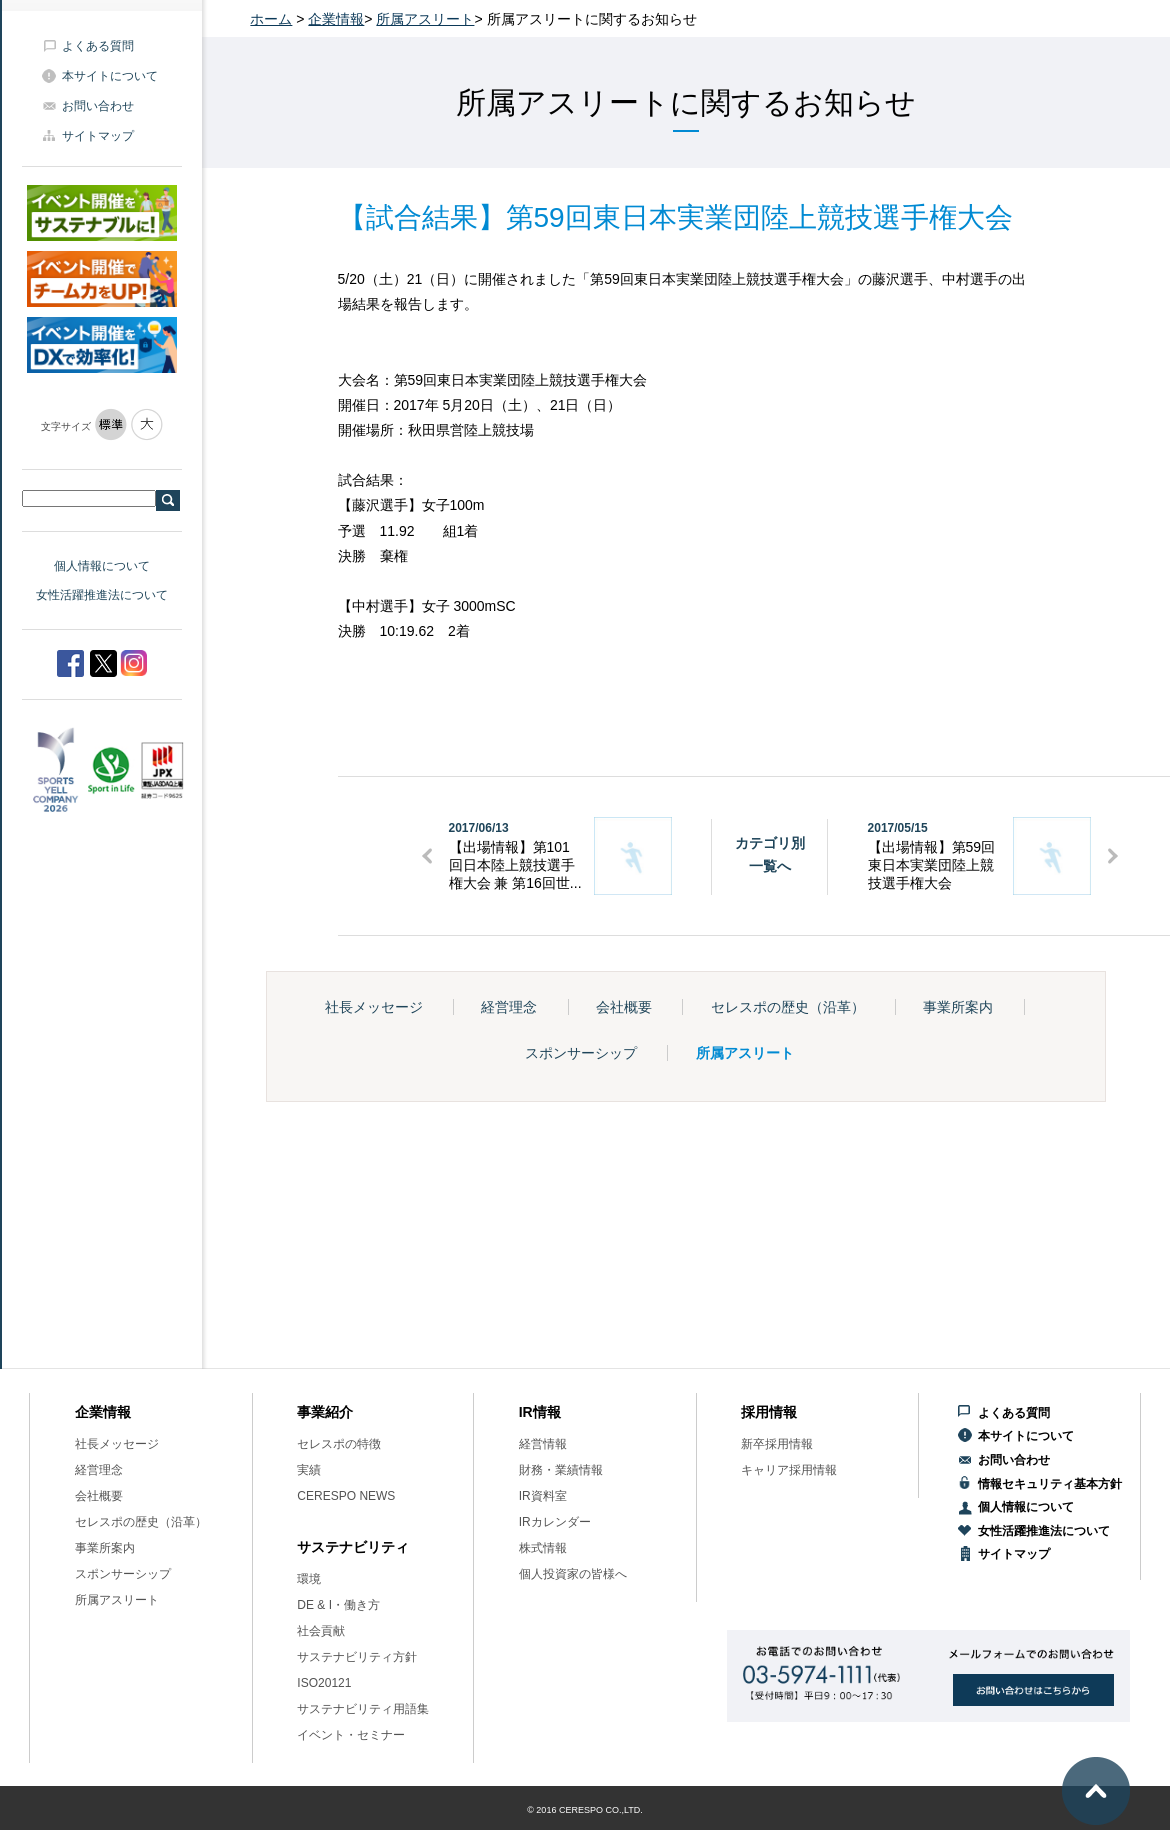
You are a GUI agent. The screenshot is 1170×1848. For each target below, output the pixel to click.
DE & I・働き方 (338, 1605)
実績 (309, 1470)
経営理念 (509, 1007)
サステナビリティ (353, 1547)
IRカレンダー (555, 1522)
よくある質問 (98, 46)
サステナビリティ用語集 (363, 1709)
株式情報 (543, 1548)
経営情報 (543, 1444)
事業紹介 (325, 1412)
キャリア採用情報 (789, 1470)
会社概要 (624, 1007)
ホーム (271, 19)
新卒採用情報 (777, 1444)
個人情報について (102, 566)
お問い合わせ (98, 106)
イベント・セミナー (351, 1735)
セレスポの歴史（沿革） (788, 1007)
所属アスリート (425, 19)
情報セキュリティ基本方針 (1050, 1484)
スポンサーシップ (581, 1053)
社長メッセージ (374, 1007)
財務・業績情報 (561, 1470)
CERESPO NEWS (346, 1496)
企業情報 (336, 19)
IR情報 (540, 1412)
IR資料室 (543, 1496)
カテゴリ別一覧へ (770, 854)
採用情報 (769, 1412)
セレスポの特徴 (339, 1444)
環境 (309, 1579)
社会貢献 (321, 1631)
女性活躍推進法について (102, 595)
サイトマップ (98, 136)
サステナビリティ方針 (357, 1657)
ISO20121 (324, 1683)
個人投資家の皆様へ (573, 1574)
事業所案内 (958, 1007)
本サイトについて (110, 76)
